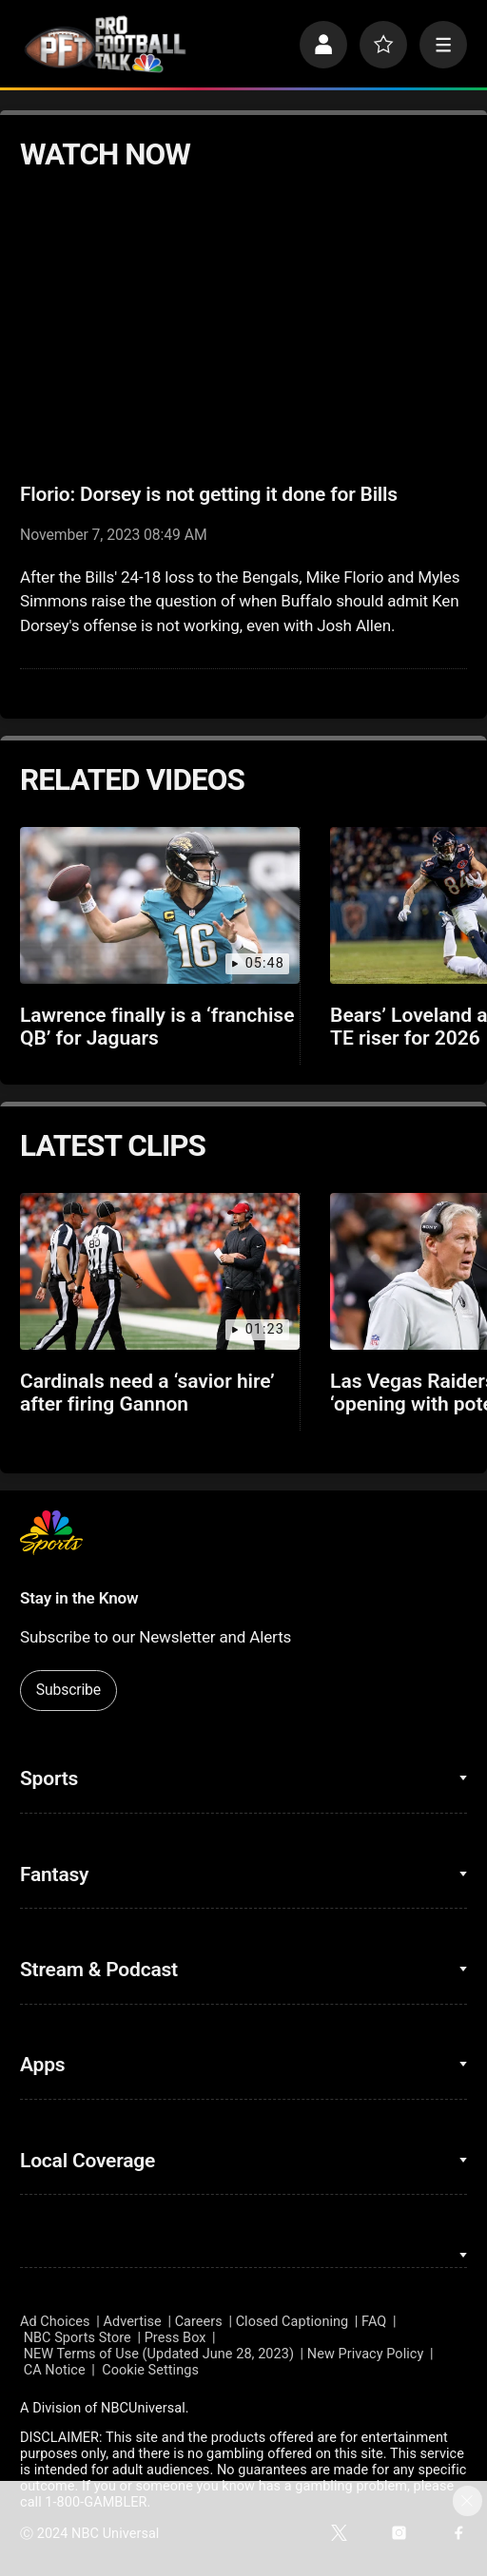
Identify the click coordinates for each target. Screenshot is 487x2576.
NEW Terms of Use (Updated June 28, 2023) (159, 2354)
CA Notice (55, 2370)
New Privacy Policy (365, 2354)
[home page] (105, 44)
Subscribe (68, 1690)
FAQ (373, 2322)
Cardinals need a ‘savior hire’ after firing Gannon (147, 1392)
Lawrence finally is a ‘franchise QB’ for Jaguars (157, 1026)
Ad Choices (55, 2322)
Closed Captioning (292, 2322)
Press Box (175, 2338)
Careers (199, 2322)
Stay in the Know (79, 1597)
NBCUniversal (143, 2408)
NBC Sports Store (77, 2338)
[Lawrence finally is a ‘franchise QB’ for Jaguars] (160, 905)
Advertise (132, 2322)
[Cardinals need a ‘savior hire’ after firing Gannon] (160, 1271)
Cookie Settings (150, 2370)
